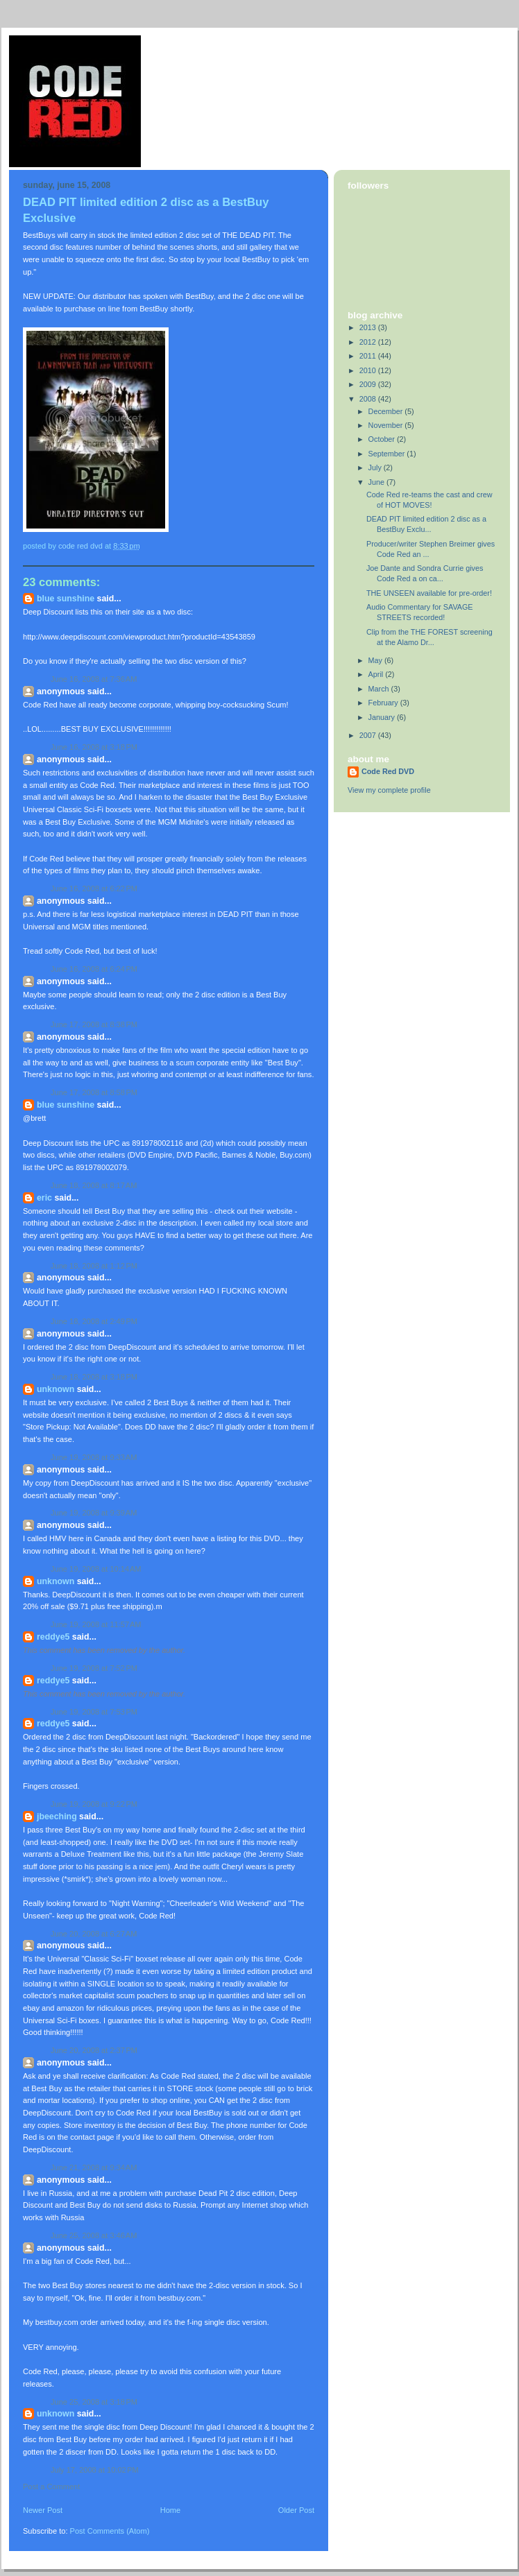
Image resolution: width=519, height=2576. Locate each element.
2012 (368, 342)
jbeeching (57, 1816)
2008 (368, 399)
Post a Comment (51, 2486)
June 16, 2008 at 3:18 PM (94, 747)
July (376, 467)
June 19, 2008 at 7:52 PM (94, 1668)
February (384, 702)
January (382, 717)
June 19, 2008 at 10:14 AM (96, 1569)
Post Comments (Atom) (110, 2531)
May (376, 660)
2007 (368, 735)
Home (170, 2510)
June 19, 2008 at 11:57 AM (96, 1624)
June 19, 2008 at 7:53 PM (94, 1712)
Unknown (55, 1389)
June (377, 482)
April (377, 674)
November (386, 425)
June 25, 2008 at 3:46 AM (94, 2235)
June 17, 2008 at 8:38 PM (94, 1024)
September (387, 453)
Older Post (296, 2510)
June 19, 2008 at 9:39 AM (94, 1513)
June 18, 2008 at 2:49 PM (94, 1321)
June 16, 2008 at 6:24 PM (94, 969)
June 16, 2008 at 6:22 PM (94, 888)
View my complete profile (389, 790)
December (386, 411)
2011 (368, 356)
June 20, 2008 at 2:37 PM (94, 2050)
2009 (368, 384)
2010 (368, 370)
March (379, 689)
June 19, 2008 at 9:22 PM (94, 1804)
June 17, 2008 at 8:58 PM (94, 1092)
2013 (368, 327)
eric (44, 1198)
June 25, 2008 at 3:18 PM (94, 2402)
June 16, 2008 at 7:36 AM (94, 679)
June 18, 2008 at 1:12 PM (94, 1266)
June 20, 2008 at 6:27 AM (94, 1934)
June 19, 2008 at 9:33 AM (94, 1457)
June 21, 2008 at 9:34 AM (94, 2167)
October (382, 439)
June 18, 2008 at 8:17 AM (94, 1185)
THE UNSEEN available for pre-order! (429, 593)
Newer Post (42, 2510)
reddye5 (53, 1637)
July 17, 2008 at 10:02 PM (95, 2470)
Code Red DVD (387, 771)
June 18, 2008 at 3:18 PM (94, 1377)
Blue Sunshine (65, 598)
